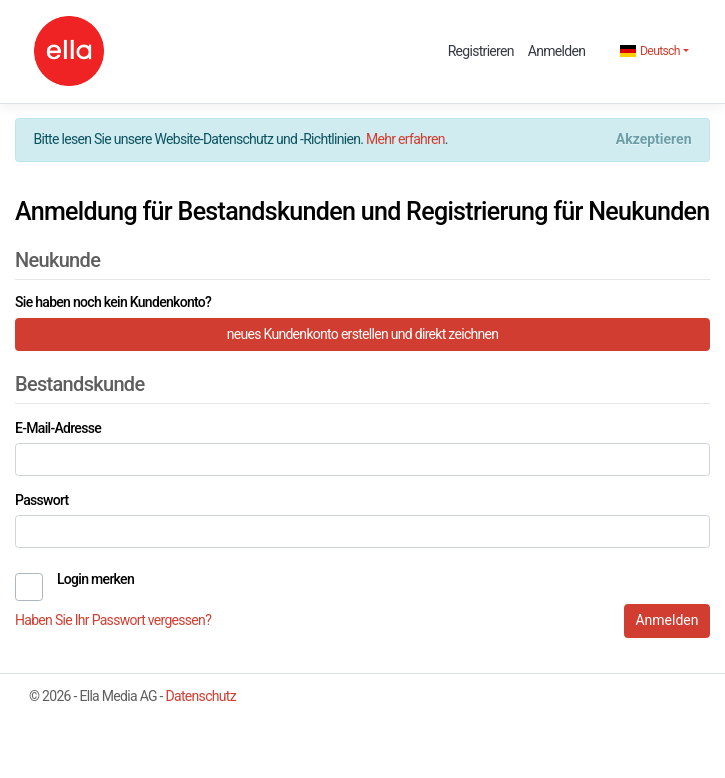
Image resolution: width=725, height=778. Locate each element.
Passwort (42, 500)
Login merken (95, 579)
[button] (654, 51)
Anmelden (556, 51)
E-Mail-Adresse (58, 428)
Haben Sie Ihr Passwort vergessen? (113, 620)
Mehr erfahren (405, 139)
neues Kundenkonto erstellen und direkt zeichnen (363, 334)
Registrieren (481, 51)
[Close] (653, 140)
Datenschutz (201, 696)
